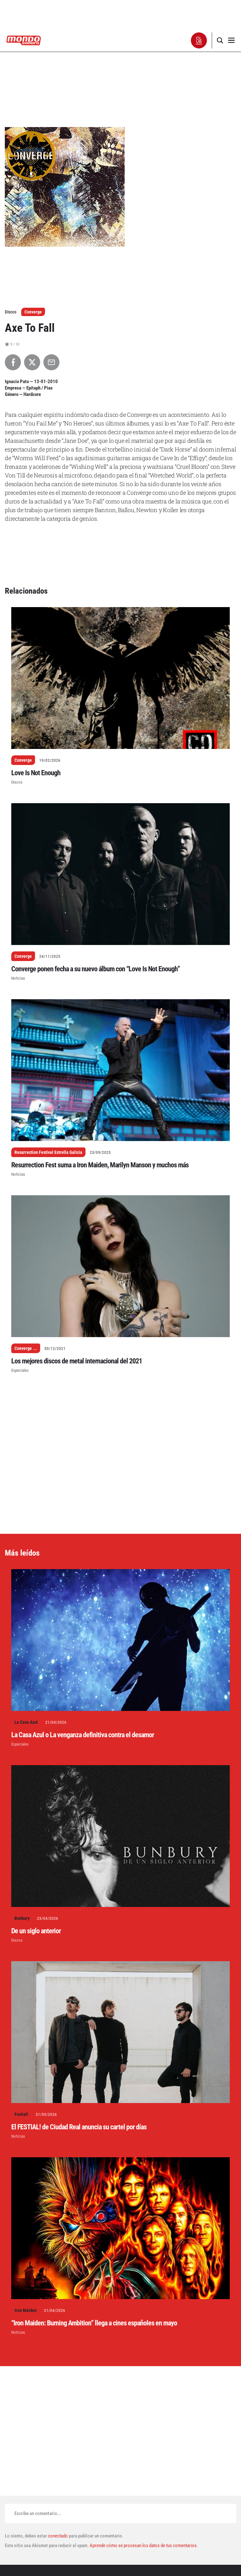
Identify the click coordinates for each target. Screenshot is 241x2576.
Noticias (18, 978)
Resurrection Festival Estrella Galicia (48, 1152)
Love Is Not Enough (35, 773)
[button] (199, 40)
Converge (33, 311)
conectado (58, 2536)
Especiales (20, 1370)
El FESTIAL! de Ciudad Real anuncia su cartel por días (79, 2127)
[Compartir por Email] (51, 362)
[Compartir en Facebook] (13, 362)
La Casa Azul (26, 1722)
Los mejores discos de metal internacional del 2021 (76, 1361)
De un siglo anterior (36, 1931)
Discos (16, 782)
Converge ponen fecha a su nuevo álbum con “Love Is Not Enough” (95, 969)
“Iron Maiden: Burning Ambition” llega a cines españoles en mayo (94, 2323)
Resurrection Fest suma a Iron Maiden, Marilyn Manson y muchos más (100, 1165)
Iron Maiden (25, 2310)
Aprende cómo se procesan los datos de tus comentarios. (143, 2545)
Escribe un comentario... (37, 2513)
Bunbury (22, 1918)
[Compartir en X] (32, 362)
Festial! (21, 2114)
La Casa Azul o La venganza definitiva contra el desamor (82, 1735)
